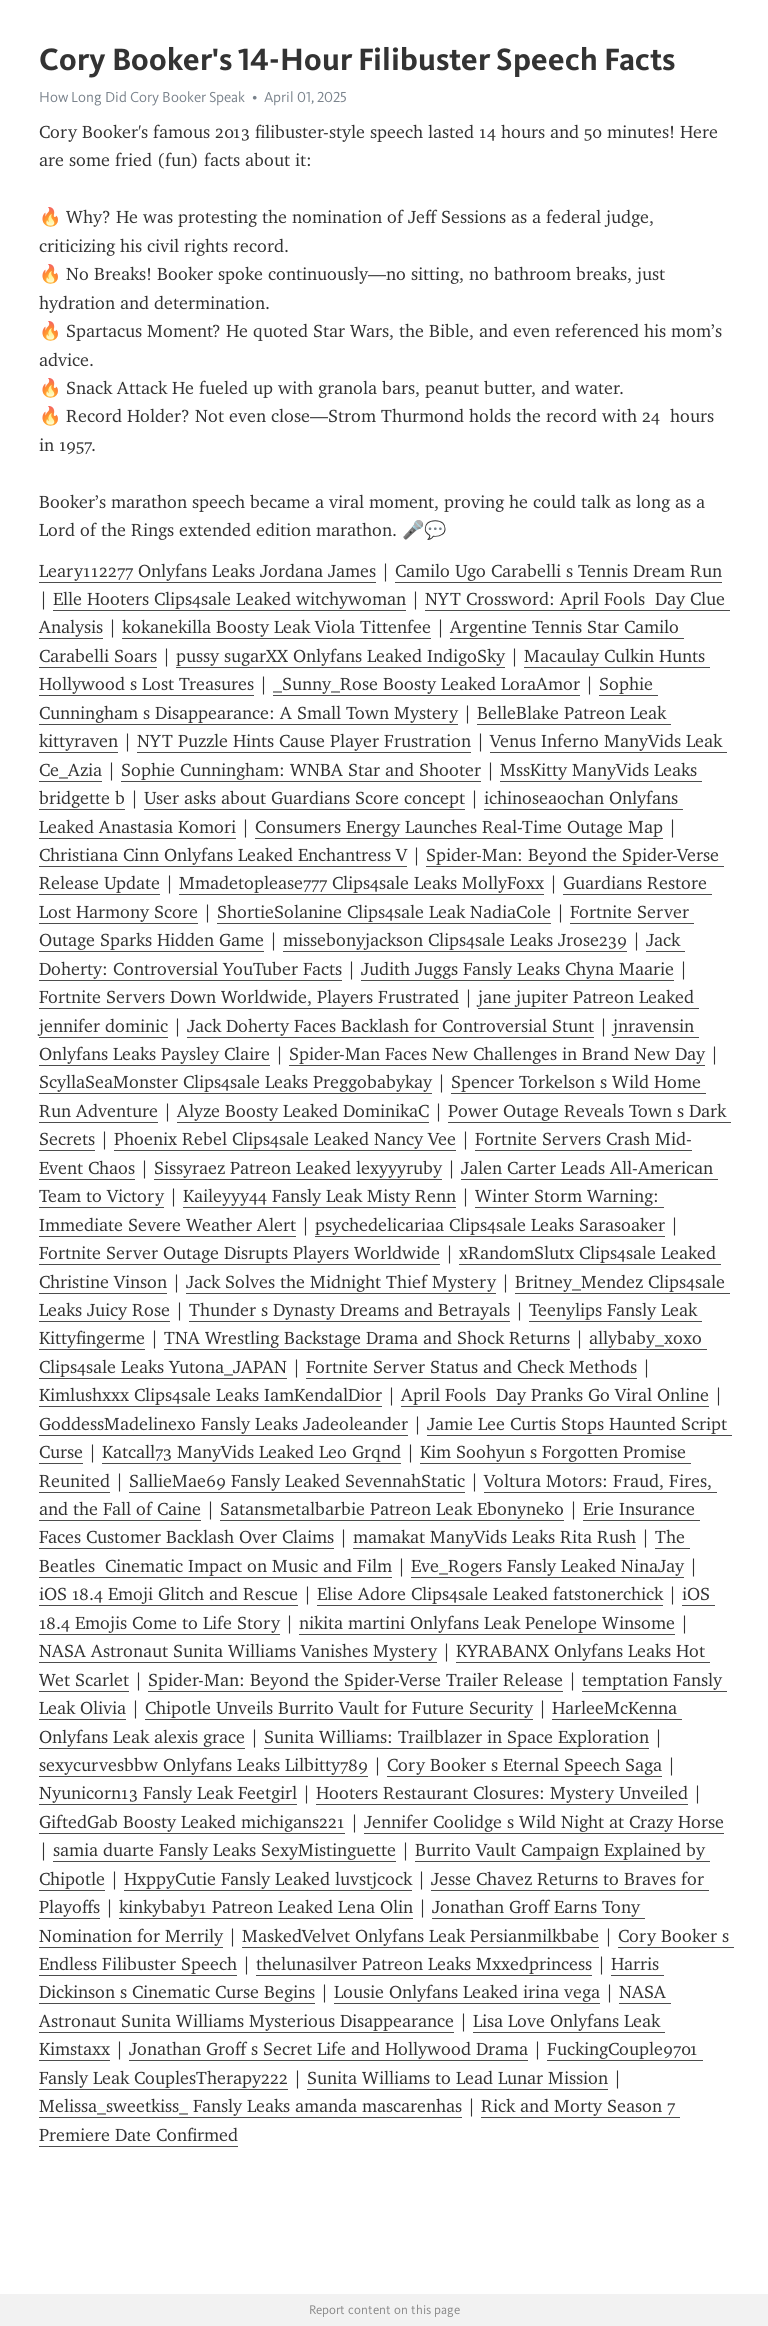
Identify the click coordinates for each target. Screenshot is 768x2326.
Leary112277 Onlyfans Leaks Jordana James (207, 571)
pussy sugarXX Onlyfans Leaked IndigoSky (340, 656)
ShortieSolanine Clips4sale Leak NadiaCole (384, 912)
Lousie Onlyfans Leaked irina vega (467, 1992)
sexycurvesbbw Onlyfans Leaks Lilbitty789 (203, 1765)
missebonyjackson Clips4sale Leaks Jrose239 (455, 940)
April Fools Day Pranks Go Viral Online (555, 1395)
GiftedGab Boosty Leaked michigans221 (192, 1822)
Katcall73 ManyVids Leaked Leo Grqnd (251, 1452)
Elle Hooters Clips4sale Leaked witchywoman (229, 599)
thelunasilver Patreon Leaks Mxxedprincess (424, 1964)
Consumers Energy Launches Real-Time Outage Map (459, 827)
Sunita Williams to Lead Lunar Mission (457, 2078)
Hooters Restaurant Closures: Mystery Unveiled (502, 1793)
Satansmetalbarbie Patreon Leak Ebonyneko (392, 1509)
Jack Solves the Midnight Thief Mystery (341, 1282)
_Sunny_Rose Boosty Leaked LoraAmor (426, 684)
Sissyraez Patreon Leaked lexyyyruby (298, 1168)
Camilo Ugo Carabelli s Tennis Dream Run (558, 571)
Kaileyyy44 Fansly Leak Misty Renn (319, 1196)
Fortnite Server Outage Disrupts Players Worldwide (239, 1253)
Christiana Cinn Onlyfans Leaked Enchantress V (223, 855)
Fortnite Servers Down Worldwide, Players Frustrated (249, 997)
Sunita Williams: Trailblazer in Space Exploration (456, 1737)
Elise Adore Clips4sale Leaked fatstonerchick (490, 1594)
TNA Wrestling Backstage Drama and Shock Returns (367, 1338)
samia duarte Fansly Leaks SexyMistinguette (224, 1850)
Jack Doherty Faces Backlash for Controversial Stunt (390, 1026)
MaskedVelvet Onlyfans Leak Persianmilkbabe (420, 1936)
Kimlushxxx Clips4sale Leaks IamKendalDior (210, 1395)
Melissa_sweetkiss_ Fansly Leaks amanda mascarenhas (250, 2106)
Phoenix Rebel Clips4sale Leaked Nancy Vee (285, 1139)
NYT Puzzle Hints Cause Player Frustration (304, 741)
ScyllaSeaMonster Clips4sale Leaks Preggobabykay (235, 1082)
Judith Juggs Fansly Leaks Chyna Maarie (517, 969)
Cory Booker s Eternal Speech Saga (524, 1765)
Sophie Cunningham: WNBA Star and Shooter (301, 770)
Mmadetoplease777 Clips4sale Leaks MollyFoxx (361, 883)
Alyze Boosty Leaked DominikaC (303, 1111)
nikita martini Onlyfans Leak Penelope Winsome (487, 1623)
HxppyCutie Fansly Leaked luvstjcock (268, 1879)
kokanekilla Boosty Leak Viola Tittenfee (276, 627)
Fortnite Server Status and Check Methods (471, 1367)
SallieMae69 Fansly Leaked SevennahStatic (297, 1481)
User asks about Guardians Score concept (304, 798)
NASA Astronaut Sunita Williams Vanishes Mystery (238, 1651)
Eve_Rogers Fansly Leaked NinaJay (547, 1566)
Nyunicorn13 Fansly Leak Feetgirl (168, 1793)
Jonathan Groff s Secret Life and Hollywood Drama (328, 2049)
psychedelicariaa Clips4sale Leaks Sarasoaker (490, 1225)
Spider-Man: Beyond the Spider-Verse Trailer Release (355, 1680)
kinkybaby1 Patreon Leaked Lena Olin (266, 1907)
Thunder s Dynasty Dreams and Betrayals (349, 1310)
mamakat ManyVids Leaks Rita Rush (494, 1537)
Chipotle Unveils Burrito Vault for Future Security (339, 1708)
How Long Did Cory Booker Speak (142, 97)
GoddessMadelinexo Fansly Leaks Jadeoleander (223, 1424)
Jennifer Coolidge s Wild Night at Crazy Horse (544, 1822)
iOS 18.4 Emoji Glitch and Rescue (168, 1594)
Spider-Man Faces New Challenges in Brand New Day (497, 1054)
